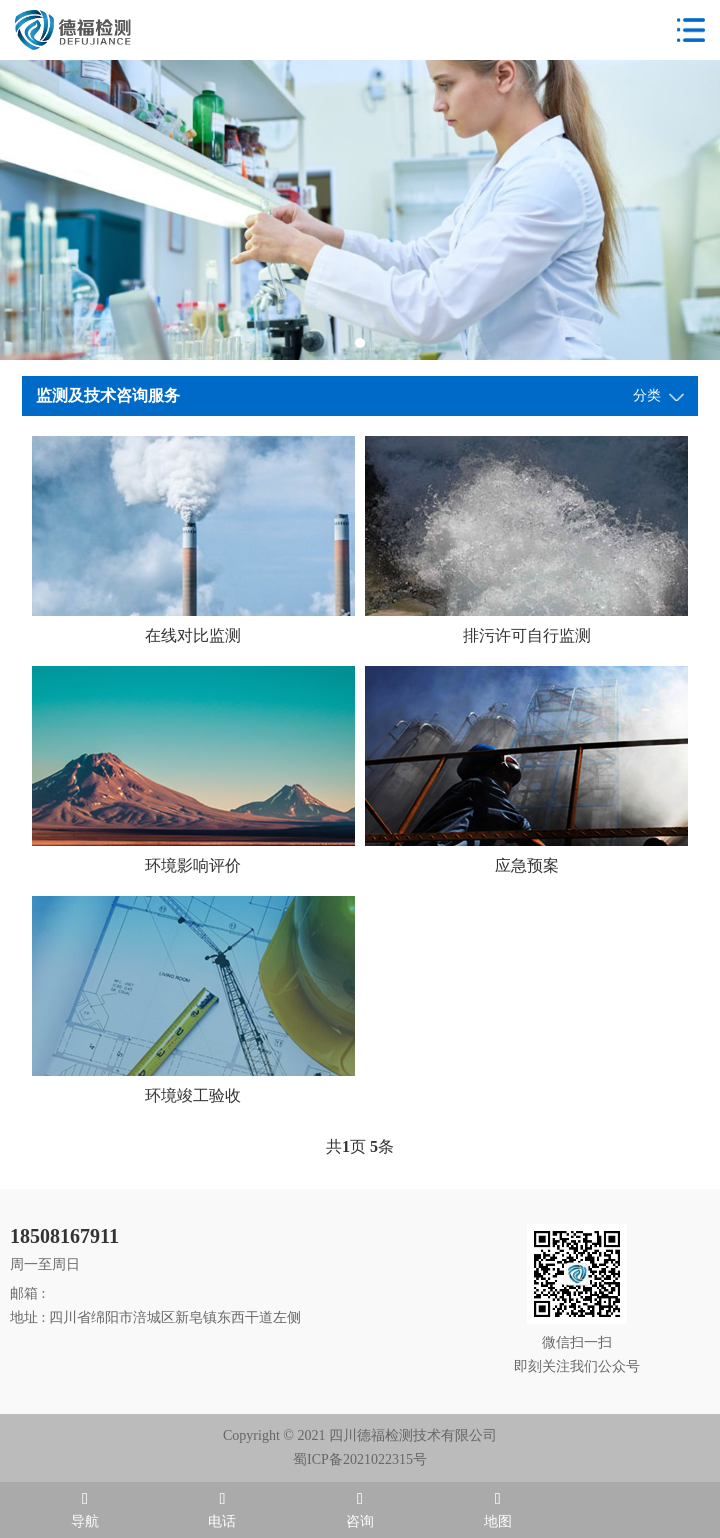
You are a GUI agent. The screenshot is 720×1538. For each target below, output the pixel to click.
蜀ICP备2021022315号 (360, 1459)
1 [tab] (360, 343)
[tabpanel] (360, 210)
